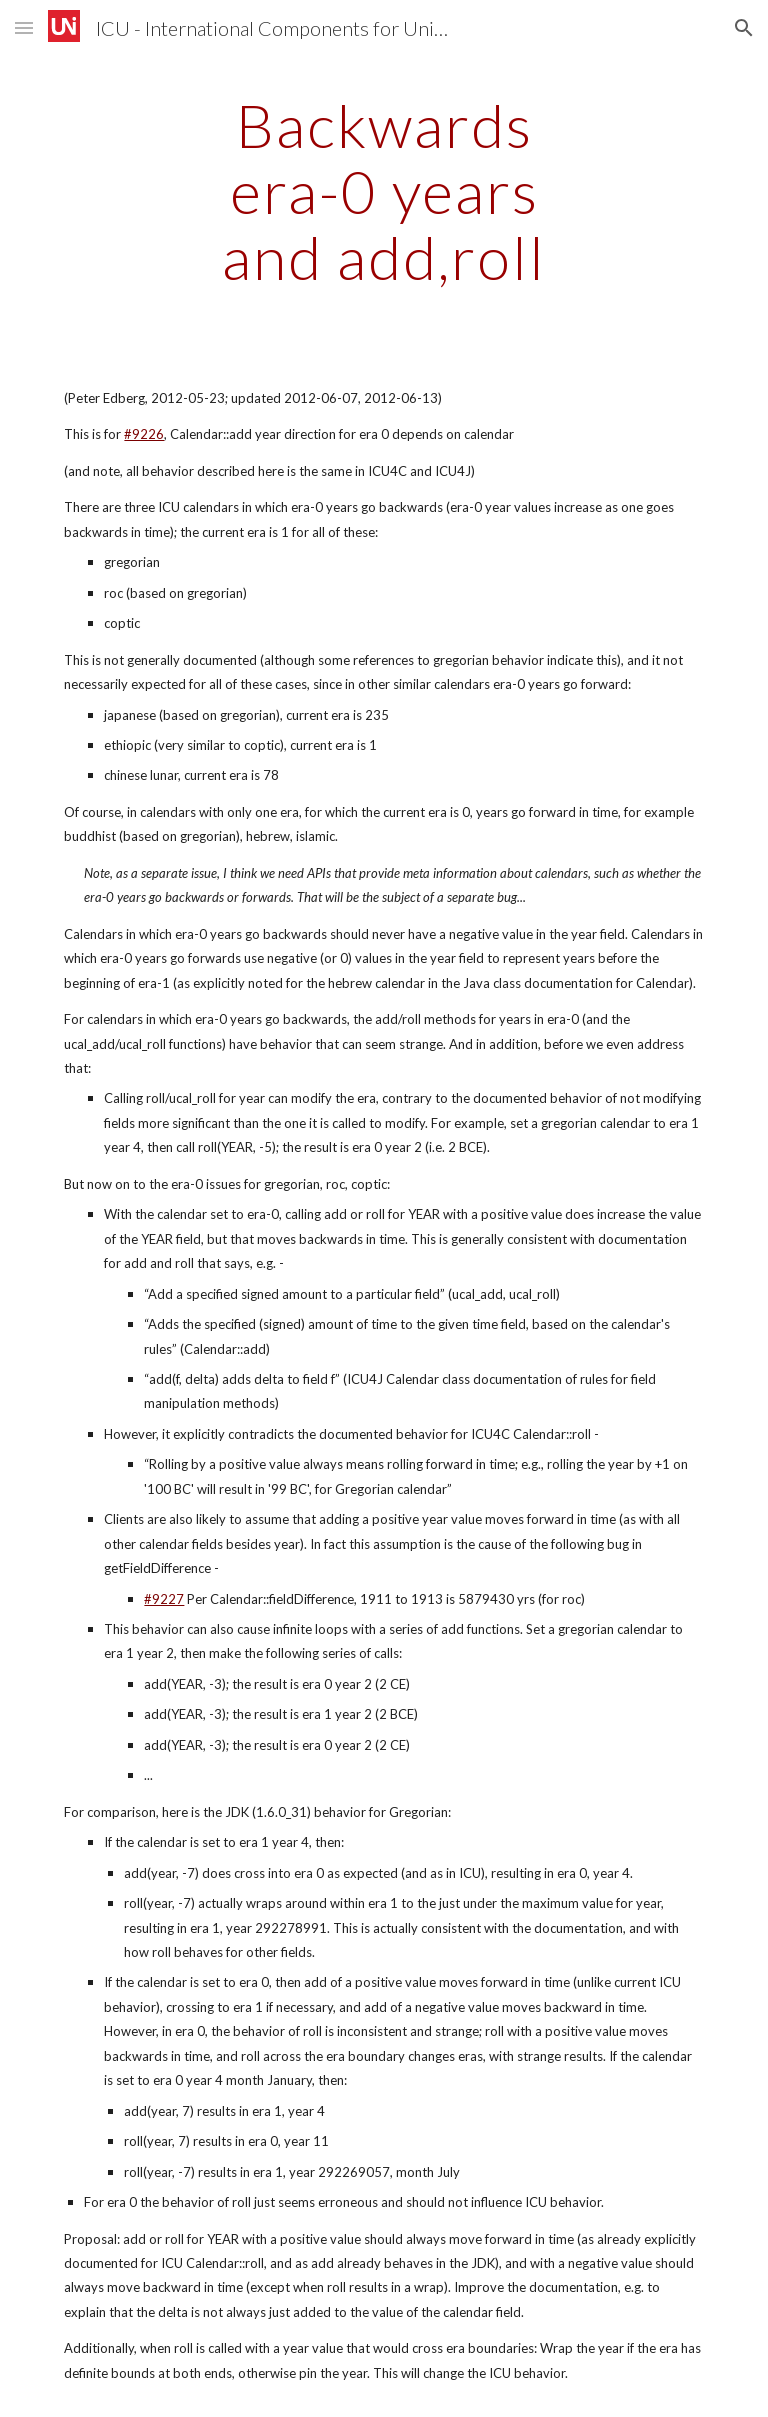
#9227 (164, 1599)
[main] (383, 191)
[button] (24, 27)
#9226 (144, 434)
